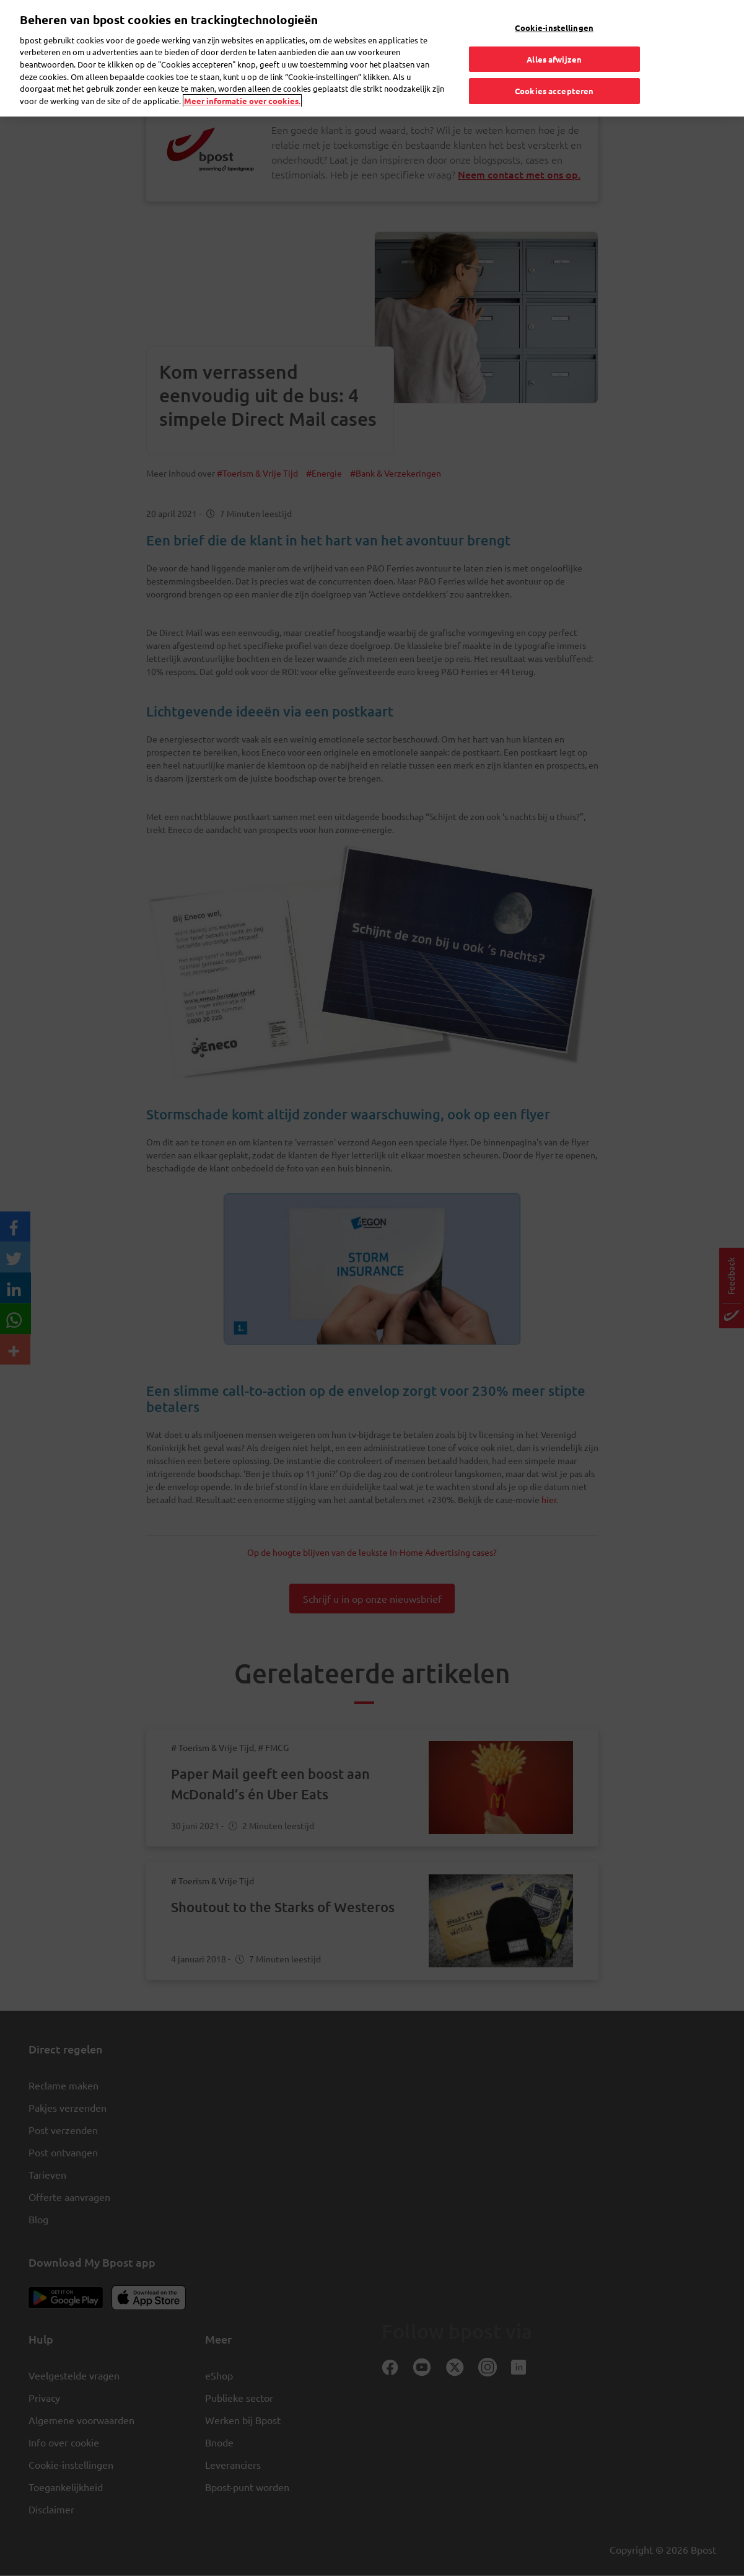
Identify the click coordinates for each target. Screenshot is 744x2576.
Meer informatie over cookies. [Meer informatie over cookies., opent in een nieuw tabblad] (242, 70)
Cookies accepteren (554, 61)
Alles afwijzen (554, 29)
